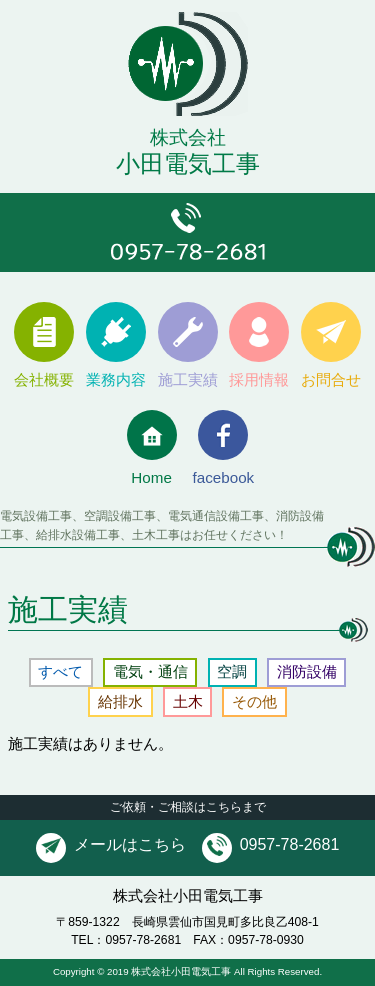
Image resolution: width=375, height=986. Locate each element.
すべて (60, 671)
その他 (254, 701)
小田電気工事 (187, 137)
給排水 (120, 701)
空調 (232, 671)
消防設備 (307, 671)
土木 (188, 701)
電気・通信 (150, 671)
